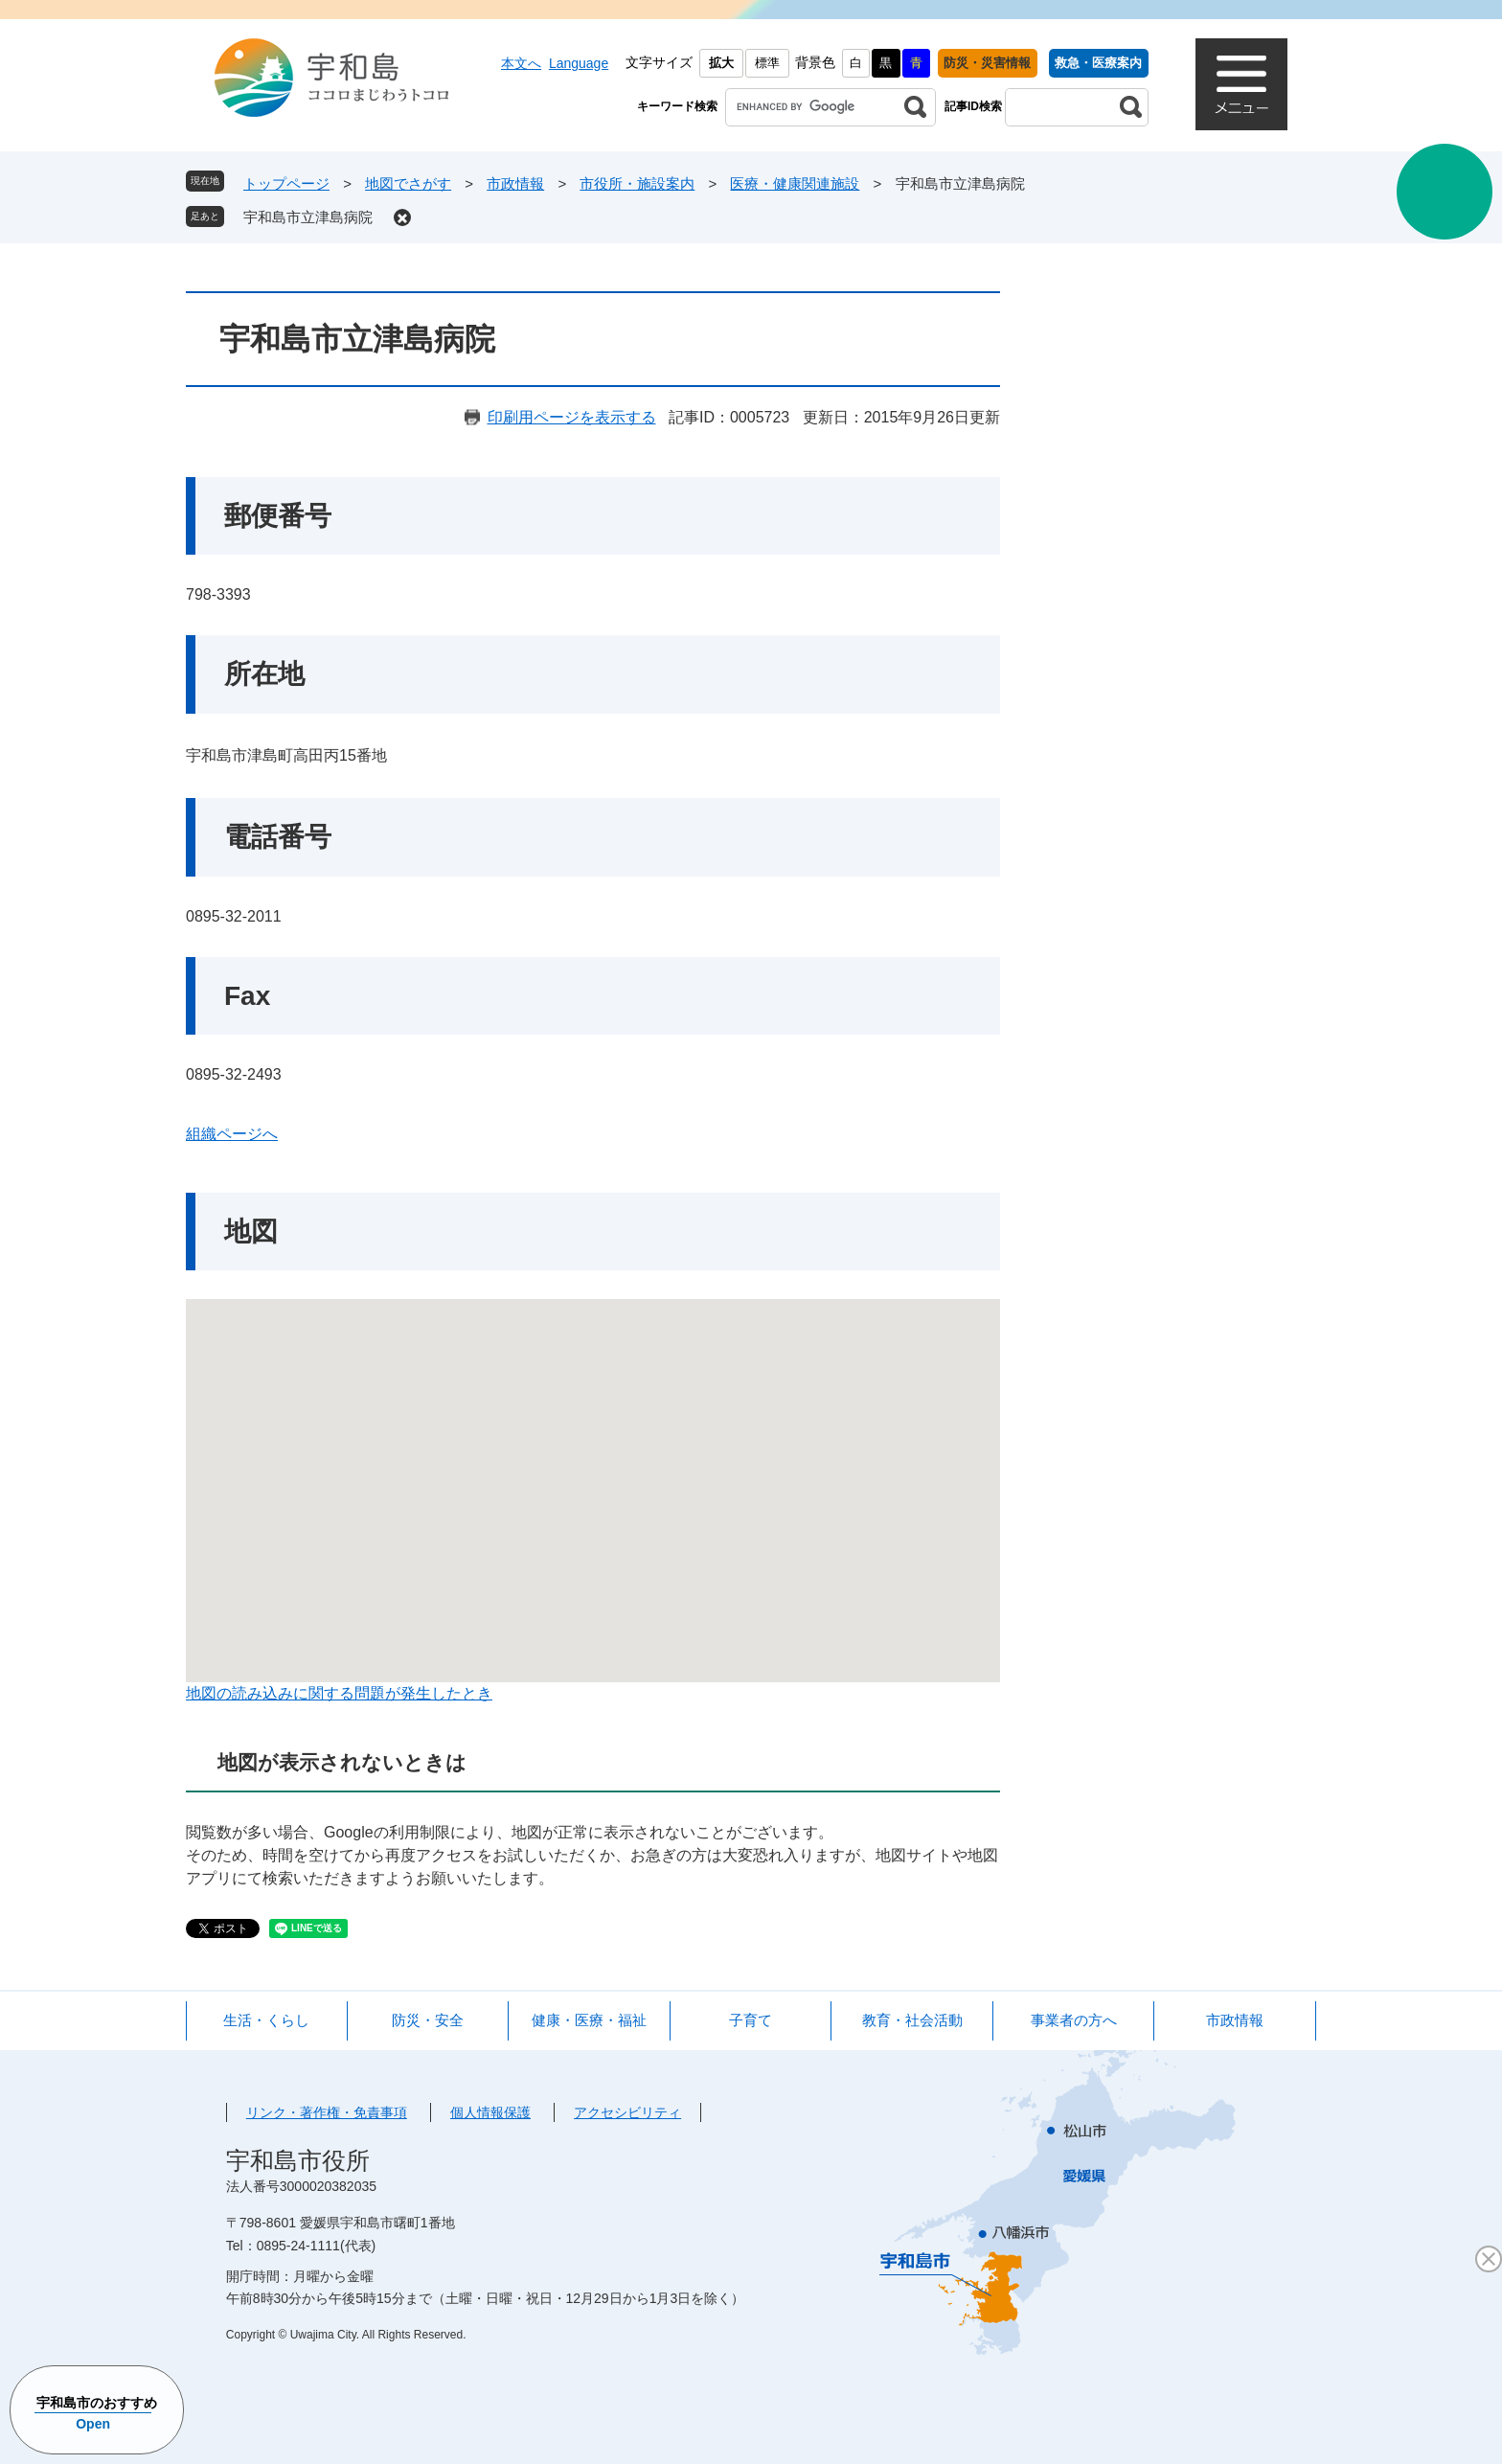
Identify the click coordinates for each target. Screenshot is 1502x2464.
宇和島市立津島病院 (308, 217)
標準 (767, 63)
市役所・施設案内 (637, 183)
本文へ (521, 63)
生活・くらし (266, 2020)
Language (578, 63)
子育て (750, 2020)
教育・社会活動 (912, 2020)
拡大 (721, 63)
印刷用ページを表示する (572, 417)
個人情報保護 (490, 2112)
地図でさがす (408, 183)
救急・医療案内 (1098, 63)
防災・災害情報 (987, 63)
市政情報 (515, 183)
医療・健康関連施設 (794, 183)
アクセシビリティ (627, 2112)
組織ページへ (232, 1134)
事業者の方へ (1074, 2020)
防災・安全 (428, 2020)
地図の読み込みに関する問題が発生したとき (339, 1693)
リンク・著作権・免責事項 (326, 2112)
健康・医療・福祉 (589, 2020)
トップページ (286, 183)
